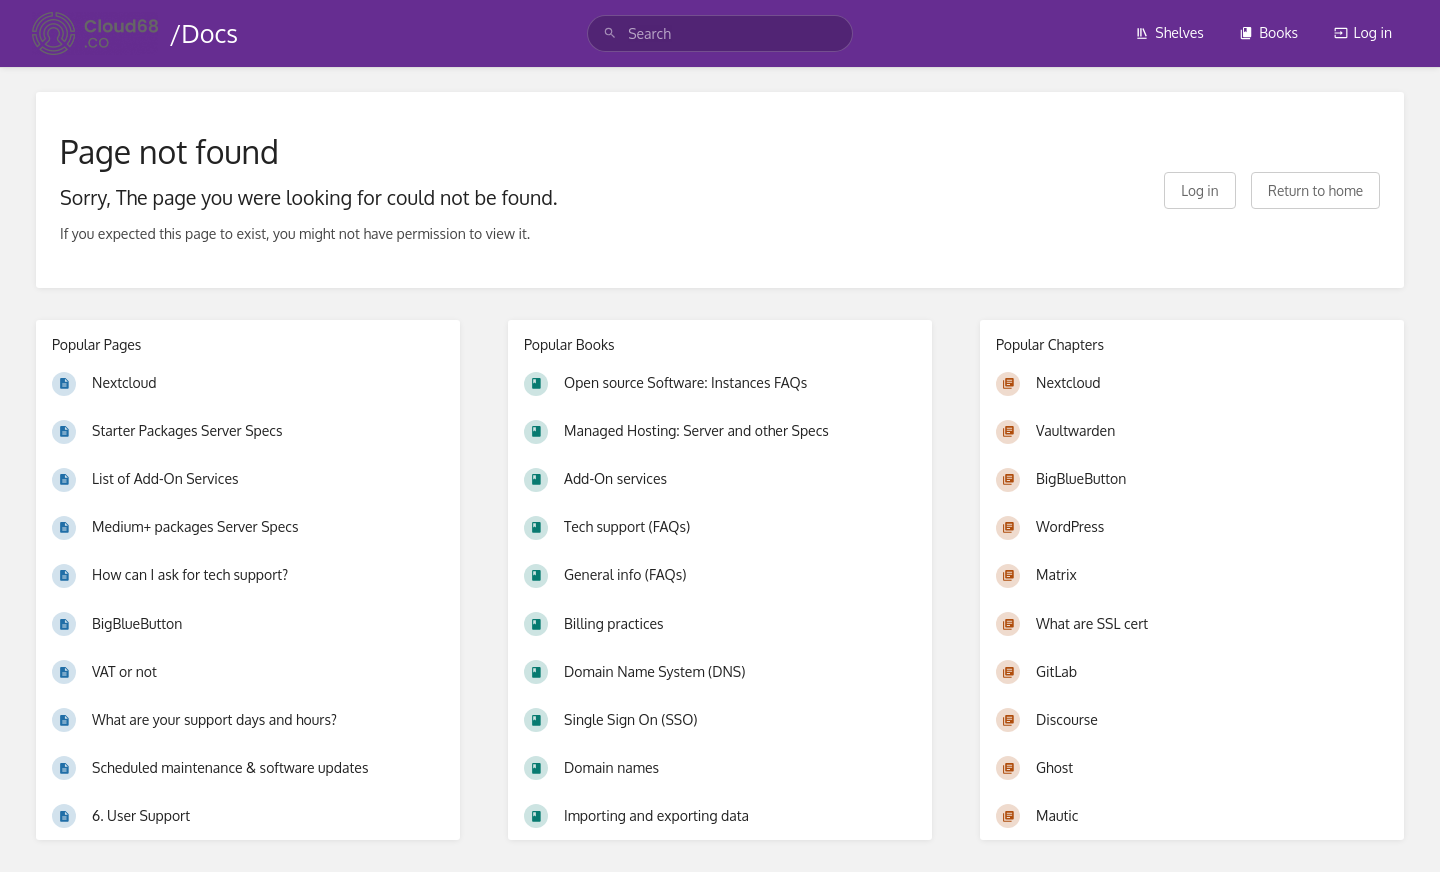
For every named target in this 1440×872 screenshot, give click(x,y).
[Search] (610, 33)
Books (1268, 32)
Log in (1363, 32)
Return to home (1315, 190)
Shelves (1169, 32)
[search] (720, 33)
